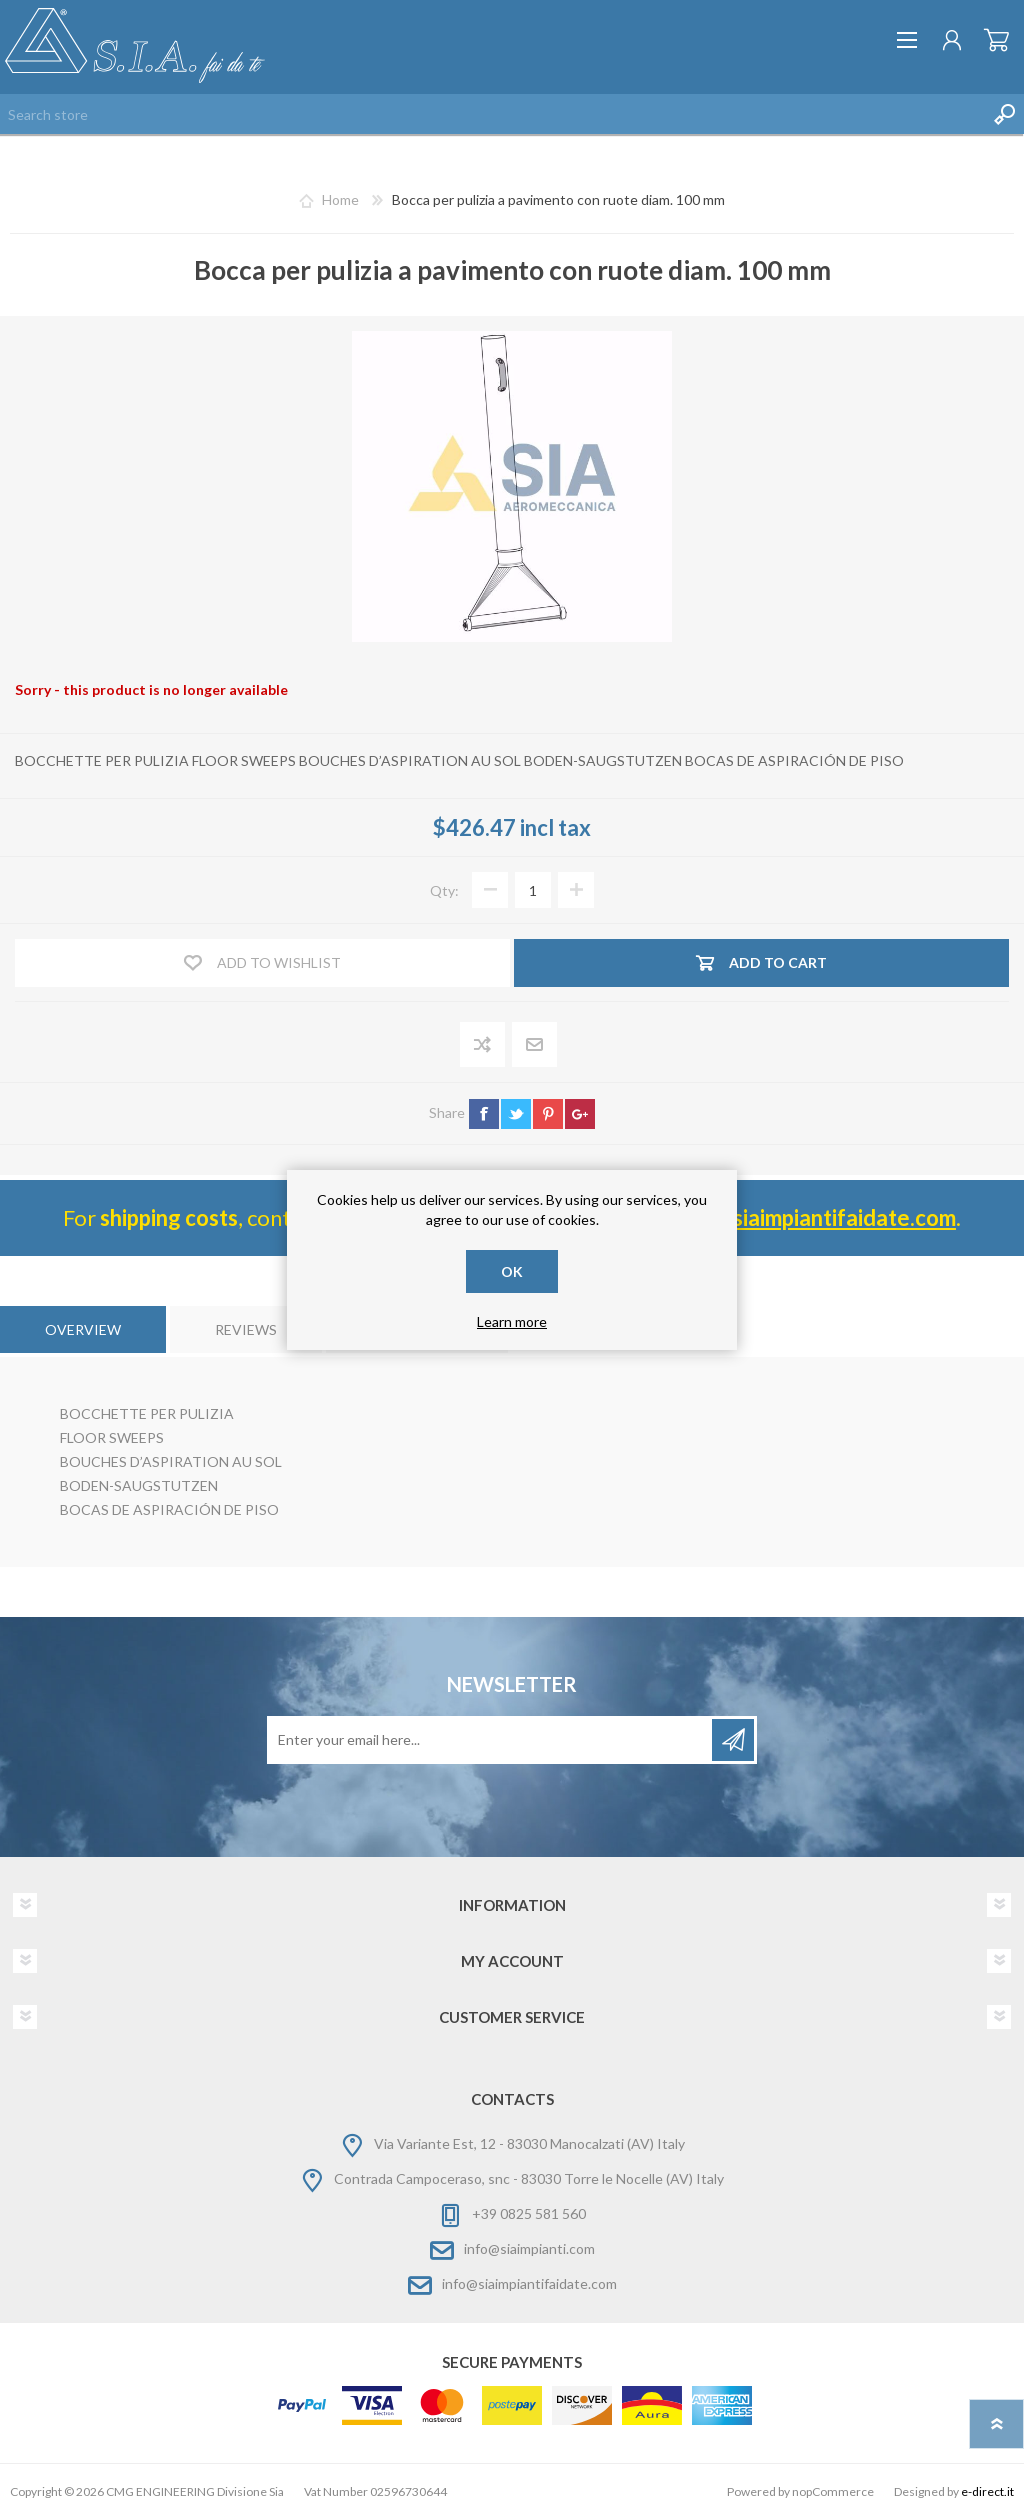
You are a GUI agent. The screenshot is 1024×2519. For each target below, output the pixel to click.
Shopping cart (996, 40)
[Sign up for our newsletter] (491, 1740)
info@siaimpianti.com (529, 2248)
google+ (580, 1114)
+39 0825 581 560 (529, 2213)
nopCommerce (833, 2491)
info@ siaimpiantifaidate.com (813, 1217)
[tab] (83, 1329)
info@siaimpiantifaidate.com (529, 2283)
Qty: (444, 890)
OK (512, 1271)
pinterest (548, 1114)
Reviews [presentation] (246, 1329)
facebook (484, 1114)
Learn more (512, 1321)
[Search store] (492, 114)
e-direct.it (987, 2491)
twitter (516, 1114)
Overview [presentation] (83, 1329)
